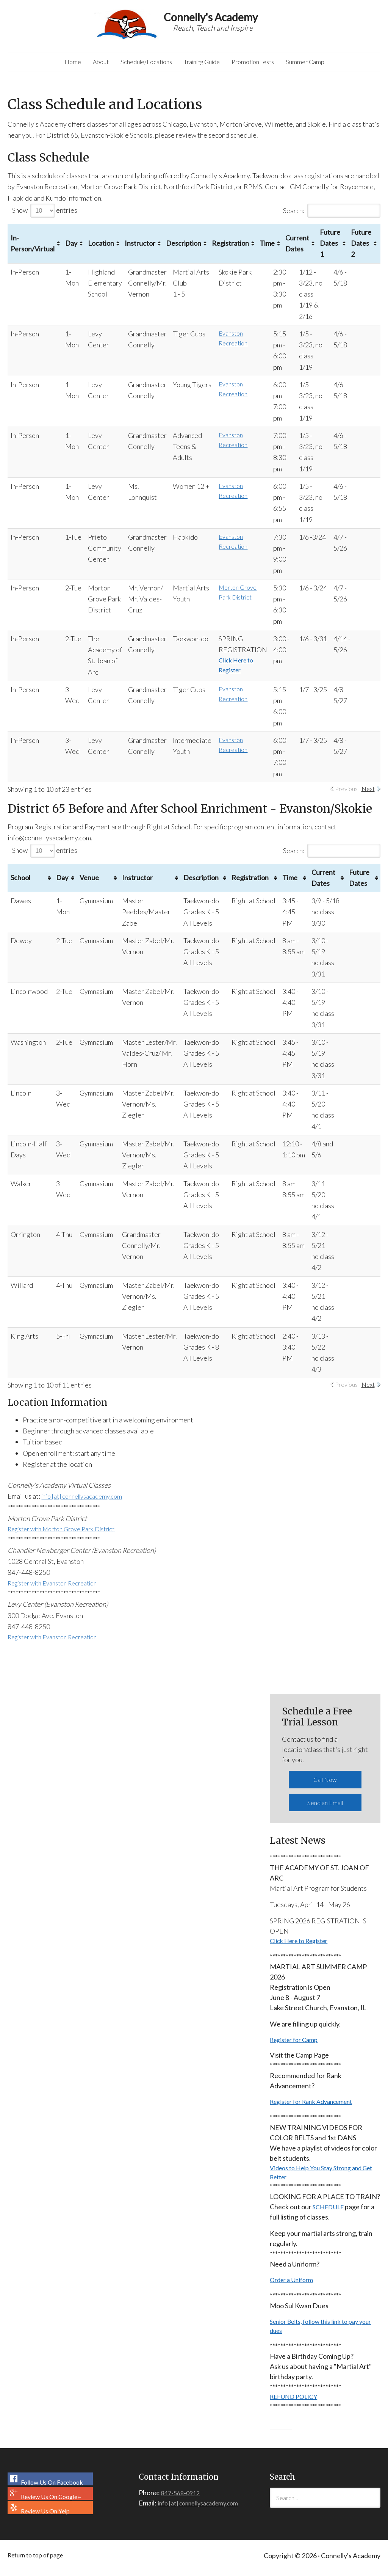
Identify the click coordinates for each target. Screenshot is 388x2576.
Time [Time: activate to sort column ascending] (280, 249)
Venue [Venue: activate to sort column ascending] (89, 883)
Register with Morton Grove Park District (69, 1535)
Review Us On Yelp (42, 2521)
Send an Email (325, 1806)
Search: (331, 216)
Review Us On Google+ (48, 2507)
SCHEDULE (330, 2215)
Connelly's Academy (127, 24)
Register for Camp (297, 2043)
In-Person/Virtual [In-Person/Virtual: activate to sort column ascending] (33, 249)
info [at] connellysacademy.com (86, 1502)
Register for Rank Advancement (317, 2107)
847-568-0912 (182, 2506)
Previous (343, 795)
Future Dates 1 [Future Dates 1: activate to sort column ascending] (343, 249)
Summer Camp (327, 65)
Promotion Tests (266, 65)
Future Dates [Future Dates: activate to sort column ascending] (359, 883)
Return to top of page (39, 2572)
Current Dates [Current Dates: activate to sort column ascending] (311, 249)
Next (367, 795)
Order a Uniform (294, 2289)
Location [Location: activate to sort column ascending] (101, 249)
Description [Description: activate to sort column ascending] (190, 249)
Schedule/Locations (134, 65)
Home (49, 65)
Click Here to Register (302, 1943)
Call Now (325, 1787)
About (80, 65)
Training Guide (200, 65)
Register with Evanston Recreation (59, 1591)
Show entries (44, 216)
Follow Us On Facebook (49, 2492)
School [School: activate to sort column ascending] (20, 883)
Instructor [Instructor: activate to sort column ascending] (143, 249)
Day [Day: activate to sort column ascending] (71, 249)
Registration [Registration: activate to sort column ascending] (237, 249)
